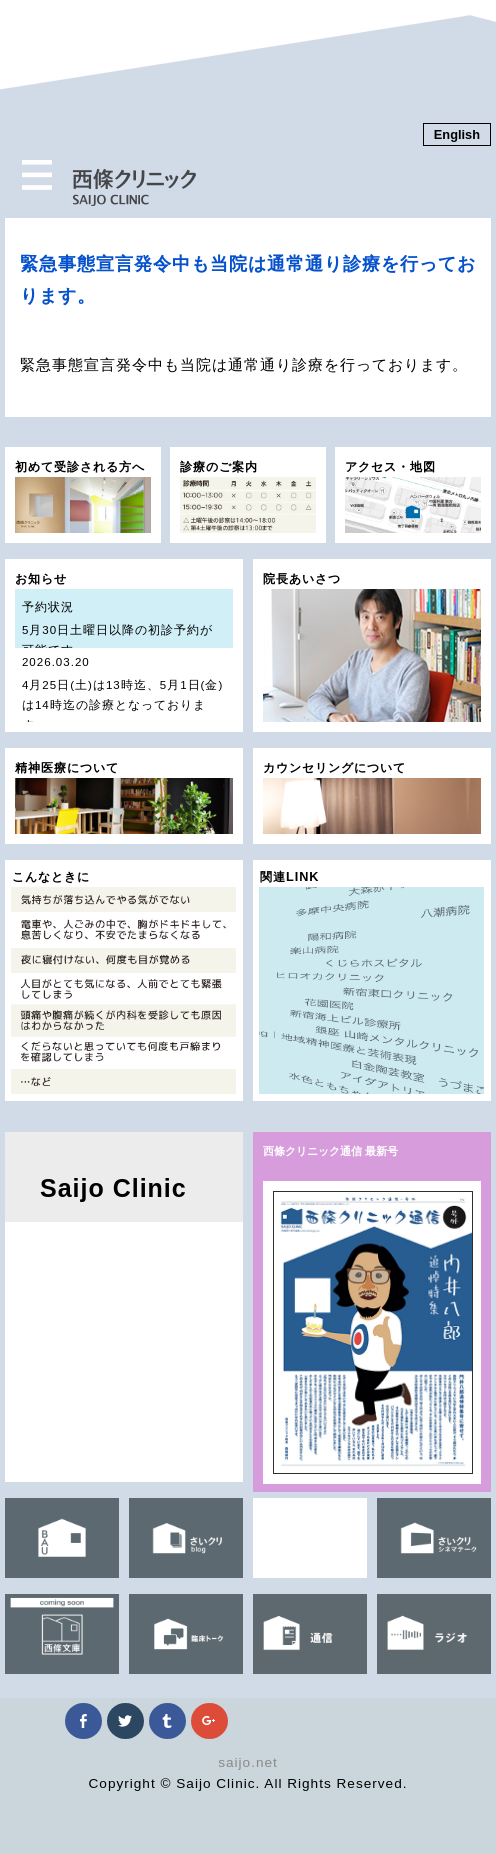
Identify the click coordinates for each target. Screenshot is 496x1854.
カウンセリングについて (372, 798)
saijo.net (248, 1762)
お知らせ (124, 652)
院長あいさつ (372, 647)
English (457, 134)
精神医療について (124, 798)
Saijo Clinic (113, 1188)
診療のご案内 (248, 497)
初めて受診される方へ (83, 497)
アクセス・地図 (413, 497)
